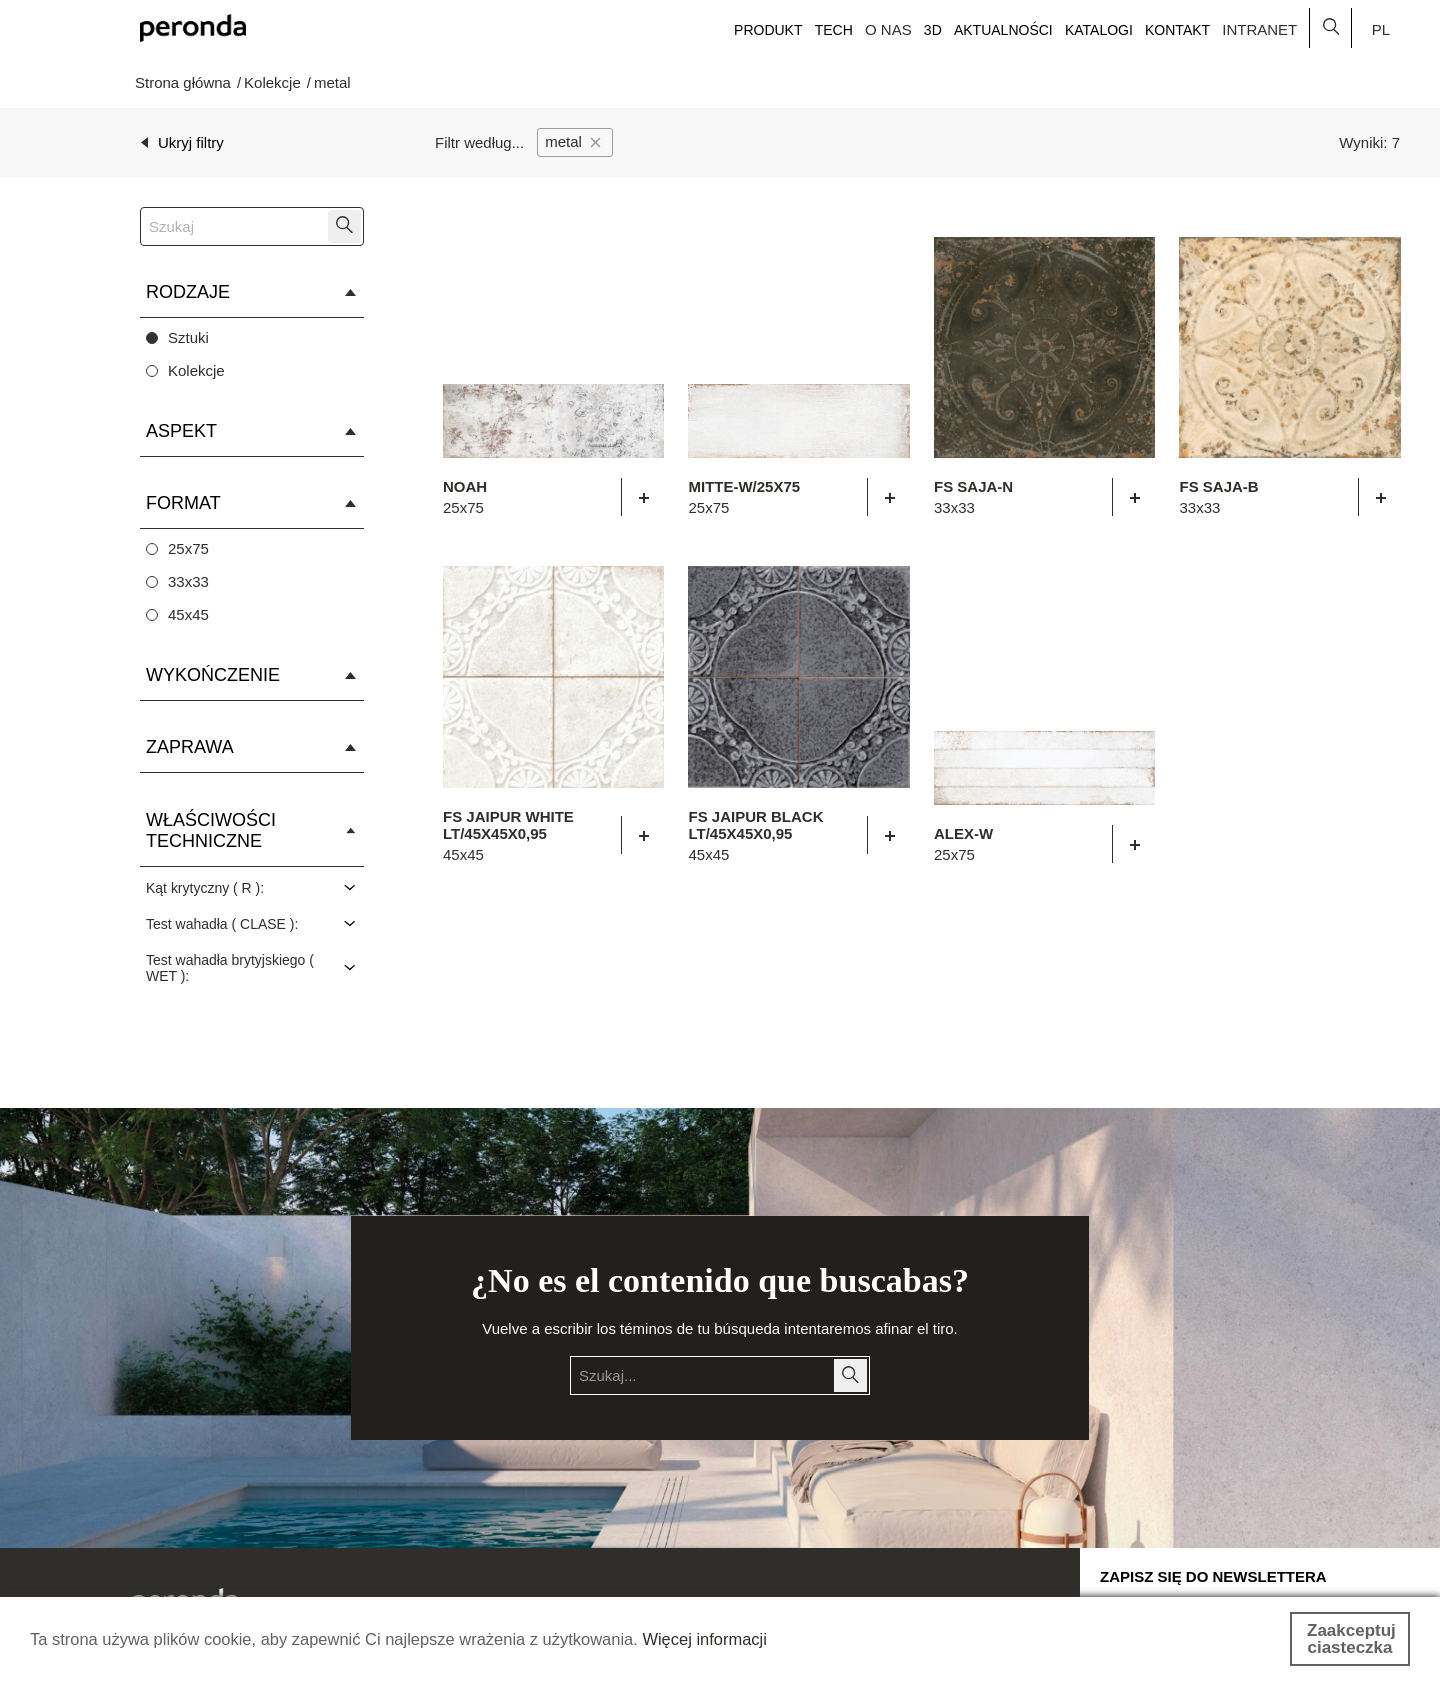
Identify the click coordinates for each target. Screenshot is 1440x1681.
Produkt (768, 30)
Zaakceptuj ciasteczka (1351, 1639)
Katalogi (1099, 30)
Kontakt (1177, 30)
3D (933, 30)
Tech (834, 30)
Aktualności (1003, 30)
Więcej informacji (726, 1639)
